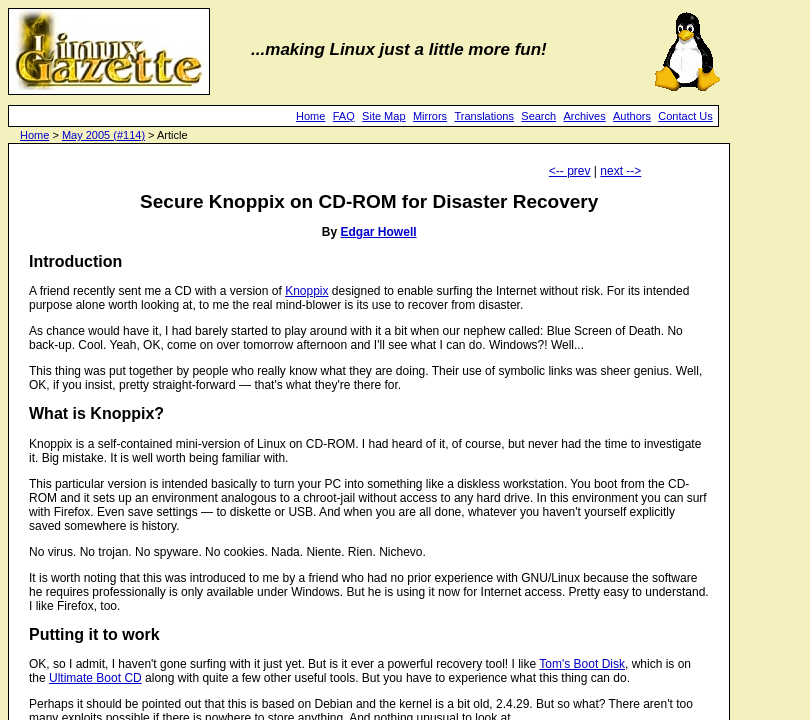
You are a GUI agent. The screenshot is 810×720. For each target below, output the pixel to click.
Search (538, 116)
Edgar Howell (379, 232)
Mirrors (430, 116)
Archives (585, 116)
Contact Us (685, 116)
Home (310, 116)
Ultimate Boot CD (95, 678)
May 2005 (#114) (103, 135)
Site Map (383, 116)
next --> (620, 171)
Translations (484, 116)
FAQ (344, 116)
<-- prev (570, 171)
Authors (632, 116)
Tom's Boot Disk (582, 664)
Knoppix (306, 291)
